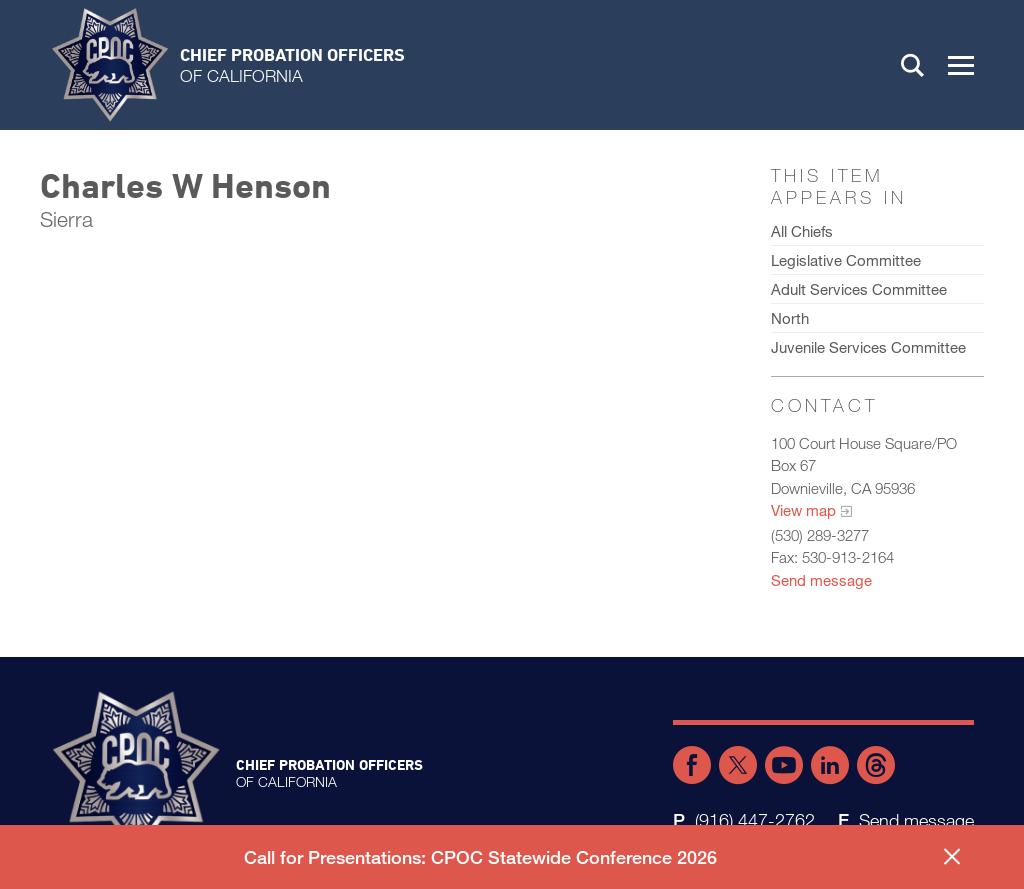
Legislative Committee (846, 260)
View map (803, 510)
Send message (821, 580)
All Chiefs (802, 231)
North (790, 318)
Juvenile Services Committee (868, 347)
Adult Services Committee (859, 289)
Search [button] (913, 65)
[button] (961, 65)
